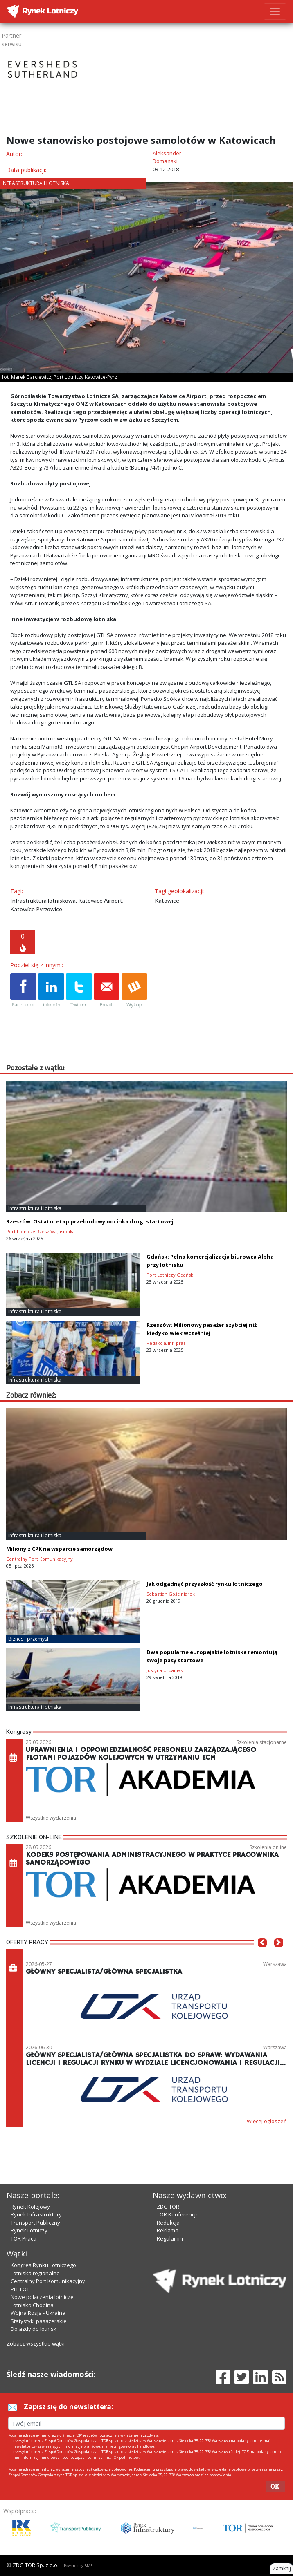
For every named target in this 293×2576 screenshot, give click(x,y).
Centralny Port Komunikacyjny (48, 2281)
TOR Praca (23, 2238)
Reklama (167, 2230)
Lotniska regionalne (35, 2273)
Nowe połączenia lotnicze (42, 2297)
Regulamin (170, 2238)
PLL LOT (20, 2289)
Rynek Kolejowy (30, 2206)
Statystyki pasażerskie (39, 2321)
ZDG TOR (168, 2206)
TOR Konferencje (178, 2214)
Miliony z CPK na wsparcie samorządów (59, 1548)
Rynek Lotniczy (29, 2230)
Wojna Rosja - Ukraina (38, 2313)
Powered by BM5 (78, 2565)
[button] (262, 1955)
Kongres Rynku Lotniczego (43, 2265)
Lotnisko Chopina (32, 2305)
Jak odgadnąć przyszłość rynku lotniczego (204, 1584)
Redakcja (168, 2222)
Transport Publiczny (35, 2222)
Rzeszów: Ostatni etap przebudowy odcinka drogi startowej (90, 1221)
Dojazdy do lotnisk (33, 2328)
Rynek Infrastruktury (36, 2214)
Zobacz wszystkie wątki (36, 2343)
